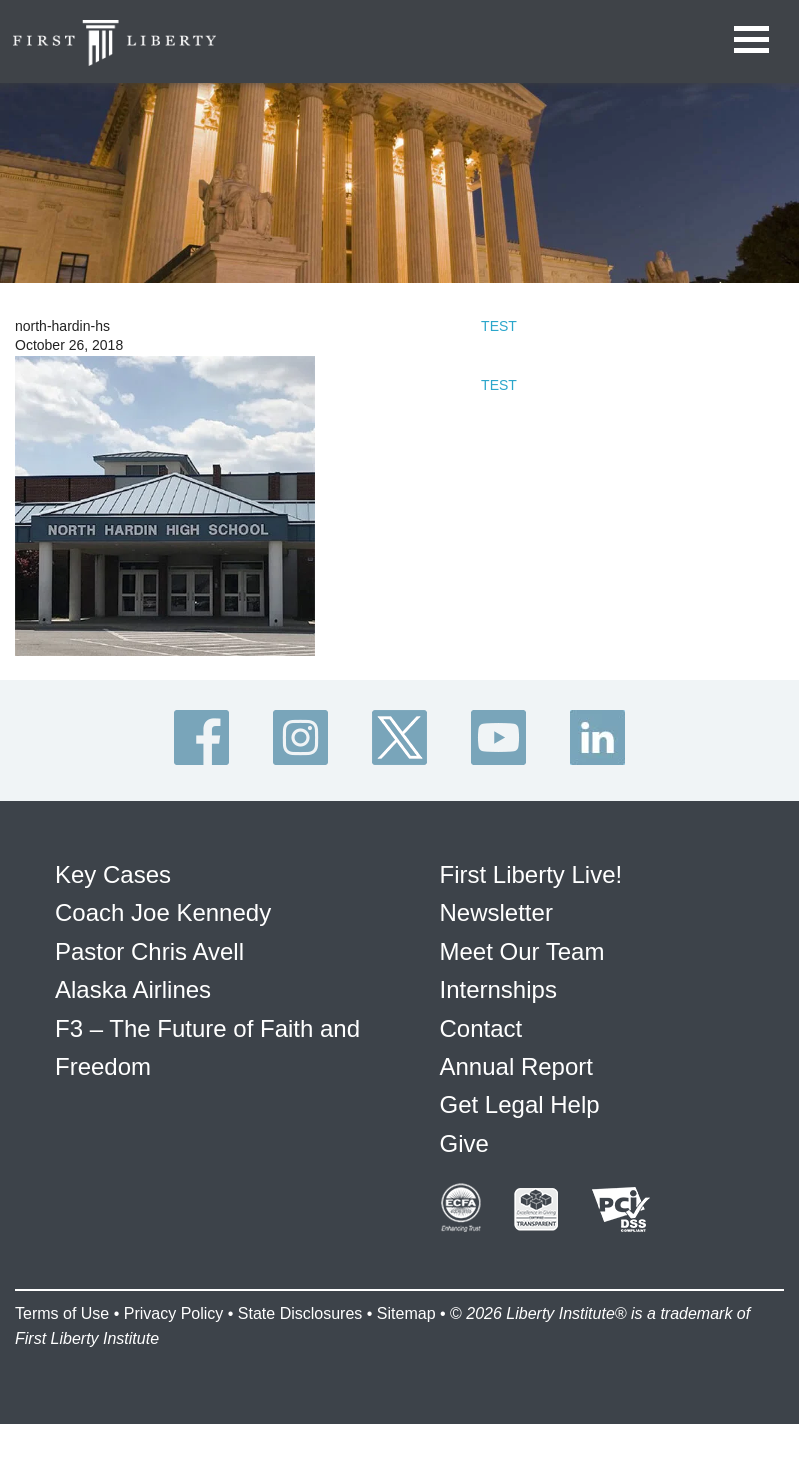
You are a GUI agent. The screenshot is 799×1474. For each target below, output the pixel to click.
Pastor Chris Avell (149, 951)
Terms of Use (62, 1313)
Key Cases (113, 874)
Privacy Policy (174, 1313)
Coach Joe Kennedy (163, 912)
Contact (481, 1028)
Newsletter (496, 912)
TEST (499, 326)
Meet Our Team (522, 951)
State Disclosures (300, 1313)
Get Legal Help (520, 1104)
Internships (498, 989)
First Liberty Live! (531, 874)
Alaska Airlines (133, 989)
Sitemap (406, 1313)
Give (464, 1143)
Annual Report (516, 1066)
